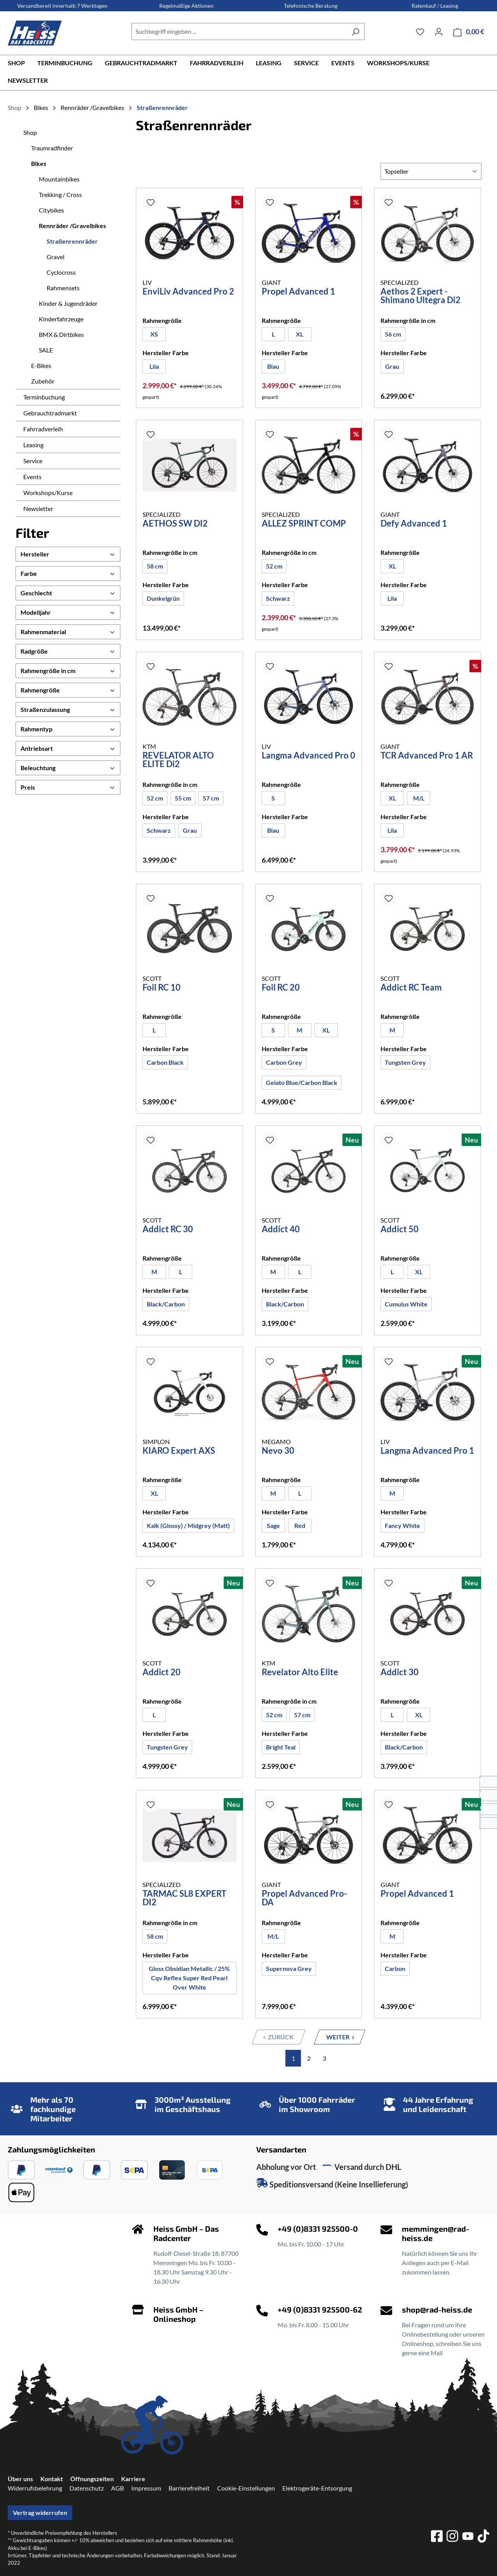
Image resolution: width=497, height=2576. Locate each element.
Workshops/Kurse (48, 492)
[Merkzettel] (420, 31)
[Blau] (273, 366)
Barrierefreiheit (189, 2488)
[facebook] (437, 2537)
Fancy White (402, 1525)
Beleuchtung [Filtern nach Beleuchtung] (68, 767)
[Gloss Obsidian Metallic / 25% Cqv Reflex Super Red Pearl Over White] (189, 1978)
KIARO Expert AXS (178, 1451)
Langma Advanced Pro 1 (427, 1451)
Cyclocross (61, 272)
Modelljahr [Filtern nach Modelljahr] (68, 612)
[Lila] (154, 366)
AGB (117, 2488)
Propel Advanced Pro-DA (304, 1897)
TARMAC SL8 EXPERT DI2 (184, 1897)
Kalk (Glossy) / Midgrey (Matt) (188, 1525)
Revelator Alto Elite (300, 1672)
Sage (273, 1525)
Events (32, 476)
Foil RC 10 (161, 987)
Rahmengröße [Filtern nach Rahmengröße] (68, 690)
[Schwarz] (278, 598)
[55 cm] (182, 798)
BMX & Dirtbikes (61, 334)
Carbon (395, 1968)
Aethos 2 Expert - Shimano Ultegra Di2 (421, 295)
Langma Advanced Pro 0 (308, 755)
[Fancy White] (402, 1526)
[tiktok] (483, 2537)
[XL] (299, 334)
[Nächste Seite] (340, 2037)
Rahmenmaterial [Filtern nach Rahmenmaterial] (68, 631)
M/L (418, 798)
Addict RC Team (411, 987)
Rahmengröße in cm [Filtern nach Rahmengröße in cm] (68, 670)
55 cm (183, 798)
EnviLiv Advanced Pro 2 (188, 291)
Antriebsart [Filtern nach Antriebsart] (68, 748)
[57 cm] (210, 798)
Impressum (146, 2488)
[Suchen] (355, 31)
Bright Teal (280, 1747)
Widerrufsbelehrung (35, 2488)
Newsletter (38, 508)
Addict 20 (161, 1672)
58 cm (155, 566)
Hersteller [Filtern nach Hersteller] (68, 554)
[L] (273, 334)
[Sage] (273, 1526)
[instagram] (452, 2537)
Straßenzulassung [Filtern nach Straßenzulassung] (68, 709)
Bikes (38, 163)
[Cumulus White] (406, 1304)
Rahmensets (63, 287)
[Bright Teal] (281, 1747)
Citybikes (51, 210)
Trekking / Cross (60, 194)
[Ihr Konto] (438, 31)
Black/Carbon (166, 1304)
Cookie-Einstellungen (246, 2488)
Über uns (20, 2478)
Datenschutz (87, 2488)
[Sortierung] (431, 171)
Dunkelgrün (163, 598)
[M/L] (418, 798)
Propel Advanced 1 (298, 291)
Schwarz (278, 598)
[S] (273, 798)
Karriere (133, 2478)
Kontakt (51, 2478)
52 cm (274, 566)
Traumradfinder (52, 148)
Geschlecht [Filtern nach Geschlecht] (68, 592)
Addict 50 (400, 1229)
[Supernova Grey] (289, 1969)
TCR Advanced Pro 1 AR (427, 755)
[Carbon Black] (165, 1062)
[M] (299, 1030)
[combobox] (239, 31)
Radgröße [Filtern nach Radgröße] (68, 651)
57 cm (211, 798)
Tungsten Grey (405, 1062)
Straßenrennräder (72, 241)
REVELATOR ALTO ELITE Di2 (178, 759)
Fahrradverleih (43, 429)
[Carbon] (395, 1969)
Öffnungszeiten (92, 2478)
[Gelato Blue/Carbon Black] (302, 1083)
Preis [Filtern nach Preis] (68, 787)
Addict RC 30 (167, 1229)
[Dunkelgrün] (163, 598)
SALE (46, 350)
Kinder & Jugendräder (68, 303)
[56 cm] (393, 334)
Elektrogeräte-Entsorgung (317, 2488)
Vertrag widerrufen (40, 2512)
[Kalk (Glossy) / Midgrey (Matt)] (188, 1526)
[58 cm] (154, 566)
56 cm (393, 334)
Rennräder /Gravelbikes (72, 225)
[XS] (154, 334)
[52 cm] (274, 566)
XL (299, 334)
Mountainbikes (59, 179)
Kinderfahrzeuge (61, 319)
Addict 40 (281, 1229)
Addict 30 (400, 1672)
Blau (273, 366)
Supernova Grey (289, 1968)
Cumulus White (406, 1304)
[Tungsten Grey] (405, 1062)
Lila (154, 366)
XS (154, 334)
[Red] (299, 1526)
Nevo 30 (278, 1451)
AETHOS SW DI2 (175, 523)
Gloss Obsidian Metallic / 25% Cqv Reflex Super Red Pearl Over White (189, 1978)
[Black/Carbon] (165, 1304)
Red (299, 1525)
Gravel (55, 256)
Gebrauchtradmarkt (50, 413)
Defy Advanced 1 (414, 523)
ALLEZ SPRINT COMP (304, 523)
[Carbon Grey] (284, 1062)
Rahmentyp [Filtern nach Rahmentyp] (68, 729)
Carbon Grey (286, 1061)
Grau (392, 366)
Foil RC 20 (281, 987)
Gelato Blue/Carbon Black (301, 1082)
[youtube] (468, 2537)
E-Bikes (41, 365)
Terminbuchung (44, 397)
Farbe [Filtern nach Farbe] (68, 573)
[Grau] (392, 366)
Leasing (33, 444)
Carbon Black (165, 1062)
